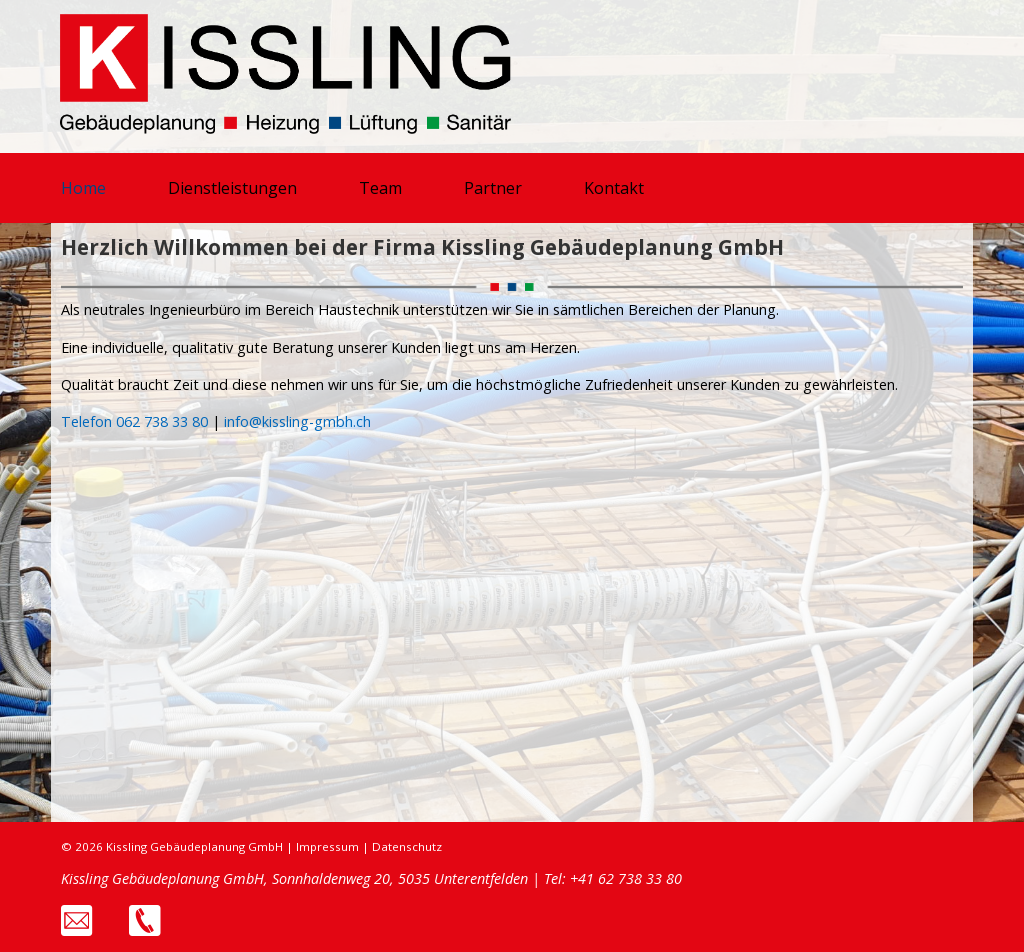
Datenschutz (407, 846)
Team (380, 188)
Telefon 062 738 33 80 (134, 421)
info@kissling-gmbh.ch (297, 421)
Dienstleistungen (232, 188)
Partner (493, 188)
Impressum (327, 846)
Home (83, 188)
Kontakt (614, 188)
